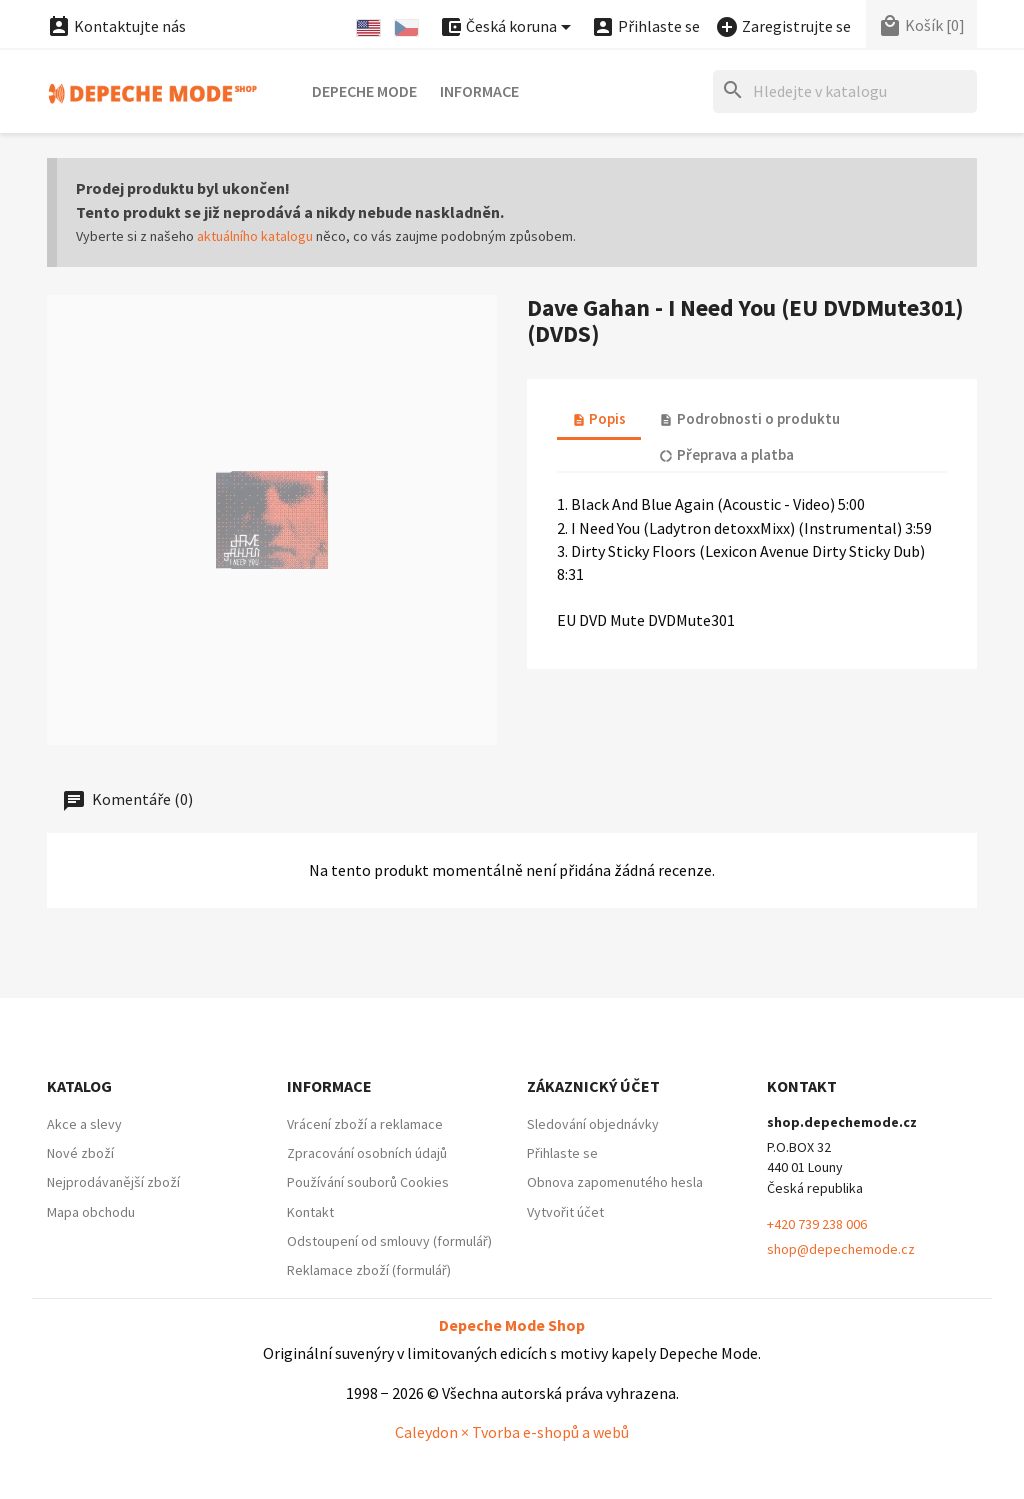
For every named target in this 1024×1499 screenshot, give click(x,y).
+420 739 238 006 (817, 1224)
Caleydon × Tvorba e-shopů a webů (512, 1432)
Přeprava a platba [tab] (726, 454)
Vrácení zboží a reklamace (365, 1124)
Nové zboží (80, 1153)
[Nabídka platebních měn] (508, 27)
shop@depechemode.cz (841, 1249)
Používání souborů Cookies (368, 1182)
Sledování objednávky (593, 1124)
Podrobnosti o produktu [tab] (749, 418)
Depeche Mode (364, 91)
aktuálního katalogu (255, 236)
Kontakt (310, 1212)
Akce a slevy (84, 1124)
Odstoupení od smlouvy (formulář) (389, 1241)
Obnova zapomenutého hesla (615, 1182)
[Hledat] (845, 91)
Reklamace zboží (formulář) (369, 1270)
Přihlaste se (562, 1153)
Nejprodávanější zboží (113, 1182)
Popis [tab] (599, 418)
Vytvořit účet (565, 1212)
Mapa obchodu (91, 1212)
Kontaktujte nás (116, 26)
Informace (479, 91)
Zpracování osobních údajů (367, 1153)
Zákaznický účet (593, 1086)
